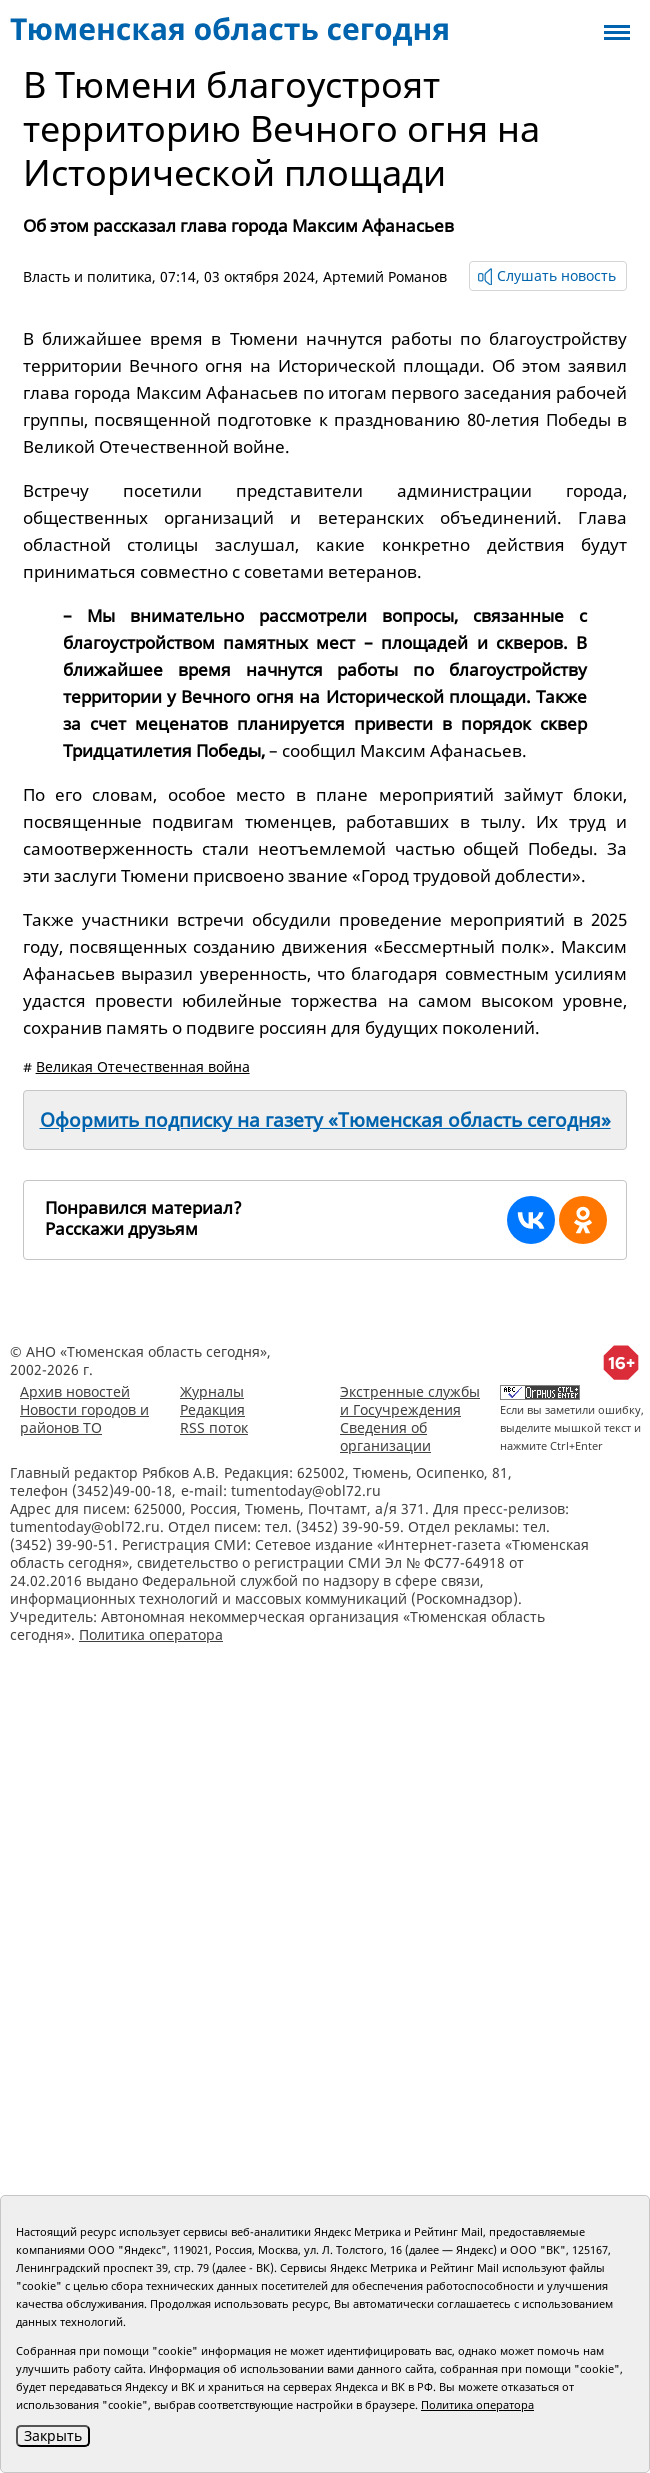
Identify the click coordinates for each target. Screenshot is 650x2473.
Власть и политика (87, 276)
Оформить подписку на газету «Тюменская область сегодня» (325, 1120)
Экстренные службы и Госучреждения (410, 1400)
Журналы (212, 1391)
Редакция (212, 1409)
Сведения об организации (385, 1436)
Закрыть (53, 2435)
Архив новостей (75, 1391)
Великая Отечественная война (143, 1066)
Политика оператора (151, 1634)
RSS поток (214, 1427)
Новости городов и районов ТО (84, 1418)
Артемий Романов (385, 276)
